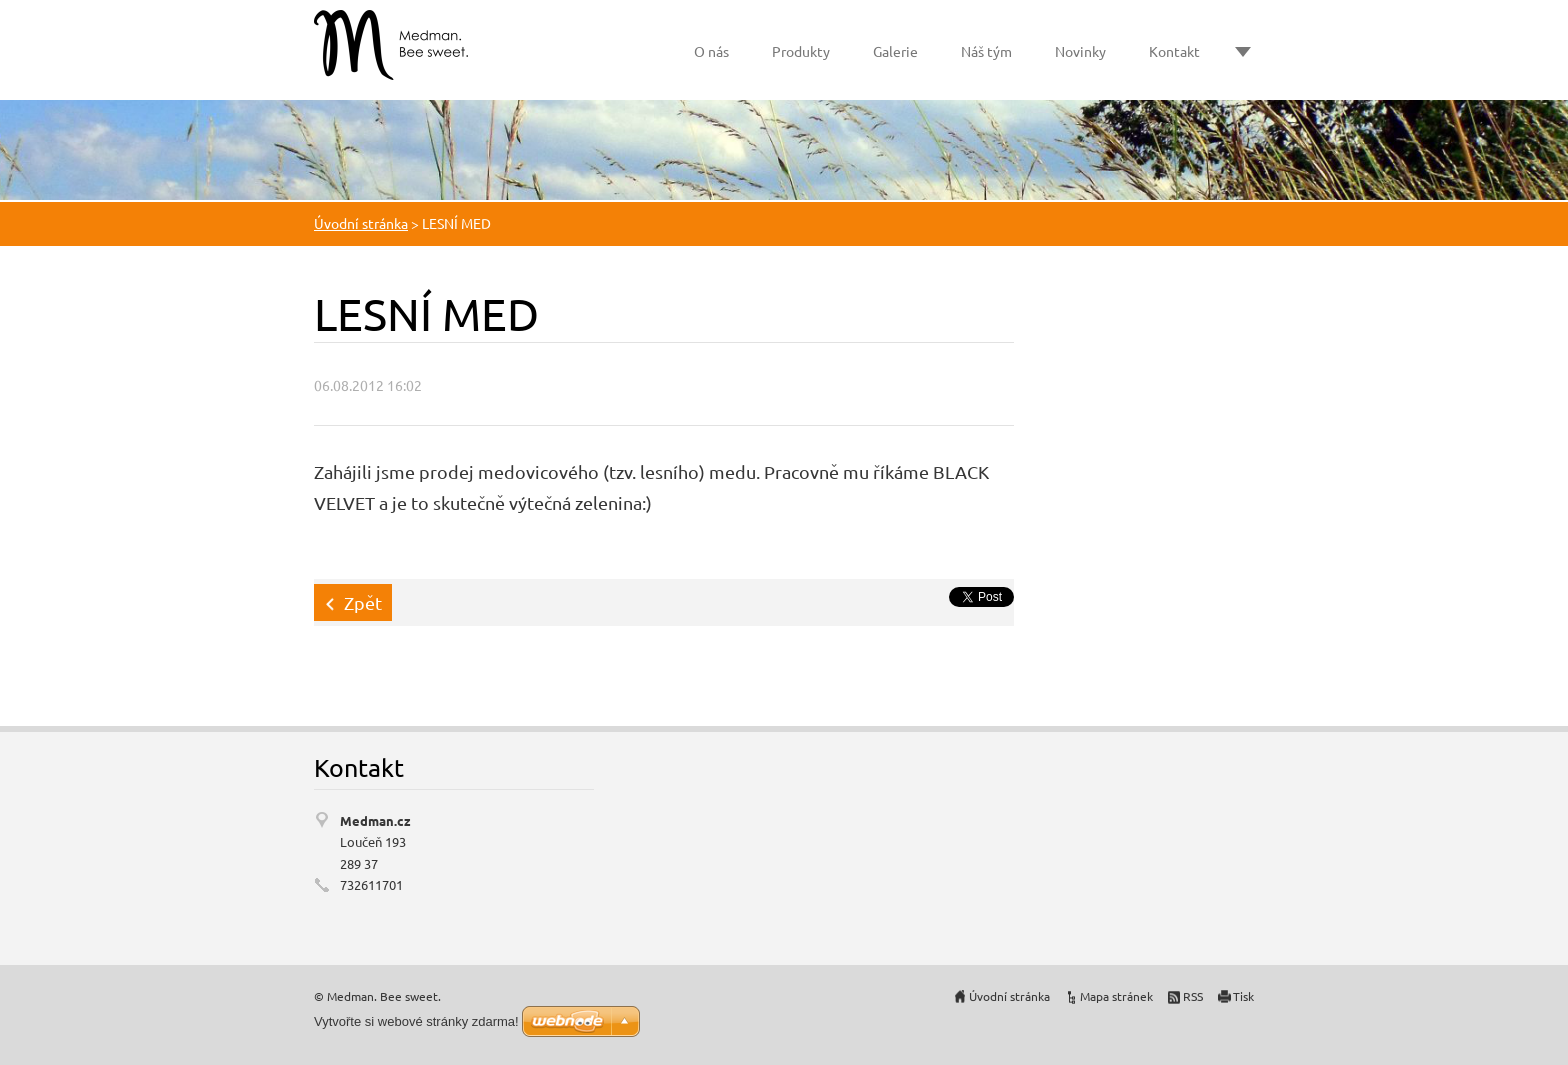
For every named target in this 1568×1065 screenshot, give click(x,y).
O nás (711, 51)
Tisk (1243, 996)
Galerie (895, 51)
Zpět (363, 602)
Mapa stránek (1116, 996)
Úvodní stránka (361, 223)
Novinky (1080, 51)
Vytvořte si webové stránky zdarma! (416, 1021)
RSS (1193, 996)
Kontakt (1174, 51)
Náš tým (986, 51)
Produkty (801, 51)
